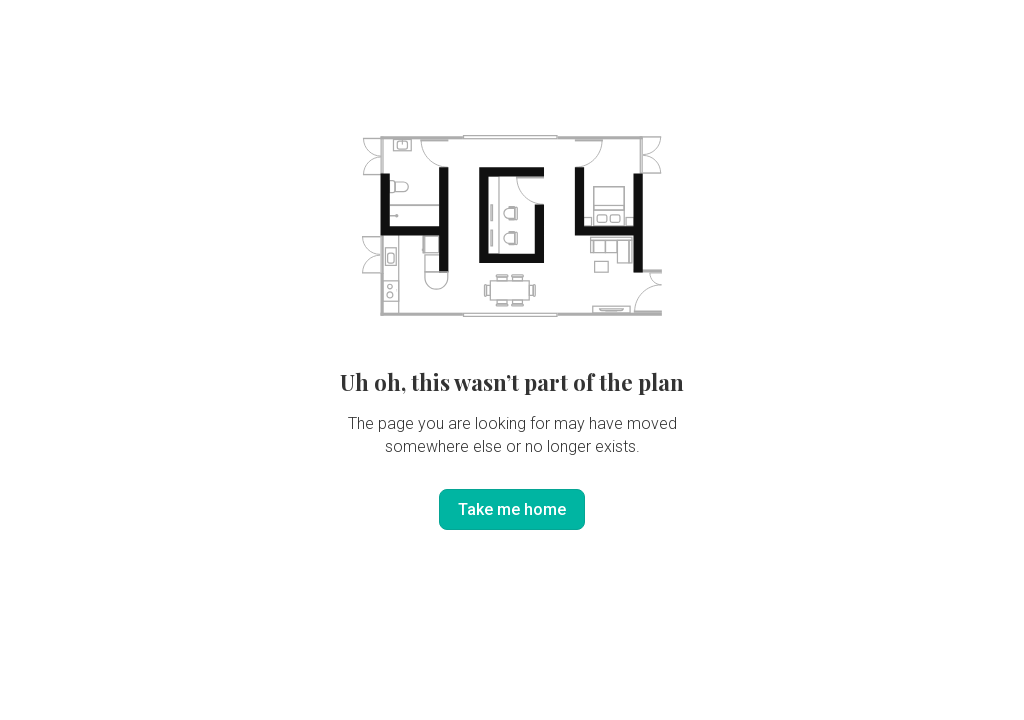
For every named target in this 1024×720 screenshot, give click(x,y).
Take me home (512, 509)
